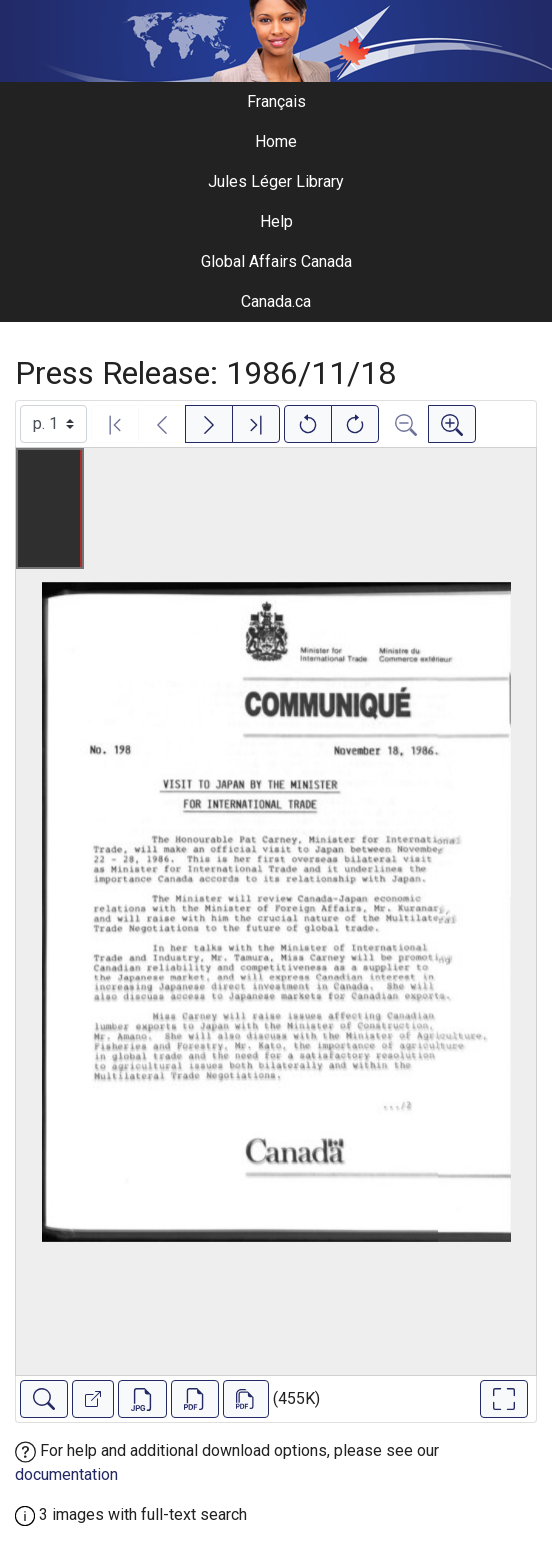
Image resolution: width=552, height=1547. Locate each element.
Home (276, 141)
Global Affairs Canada (276, 261)
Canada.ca (276, 301)
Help (276, 221)
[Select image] (53, 424)
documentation (66, 1474)
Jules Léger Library (276, 181)
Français (276, 101)
